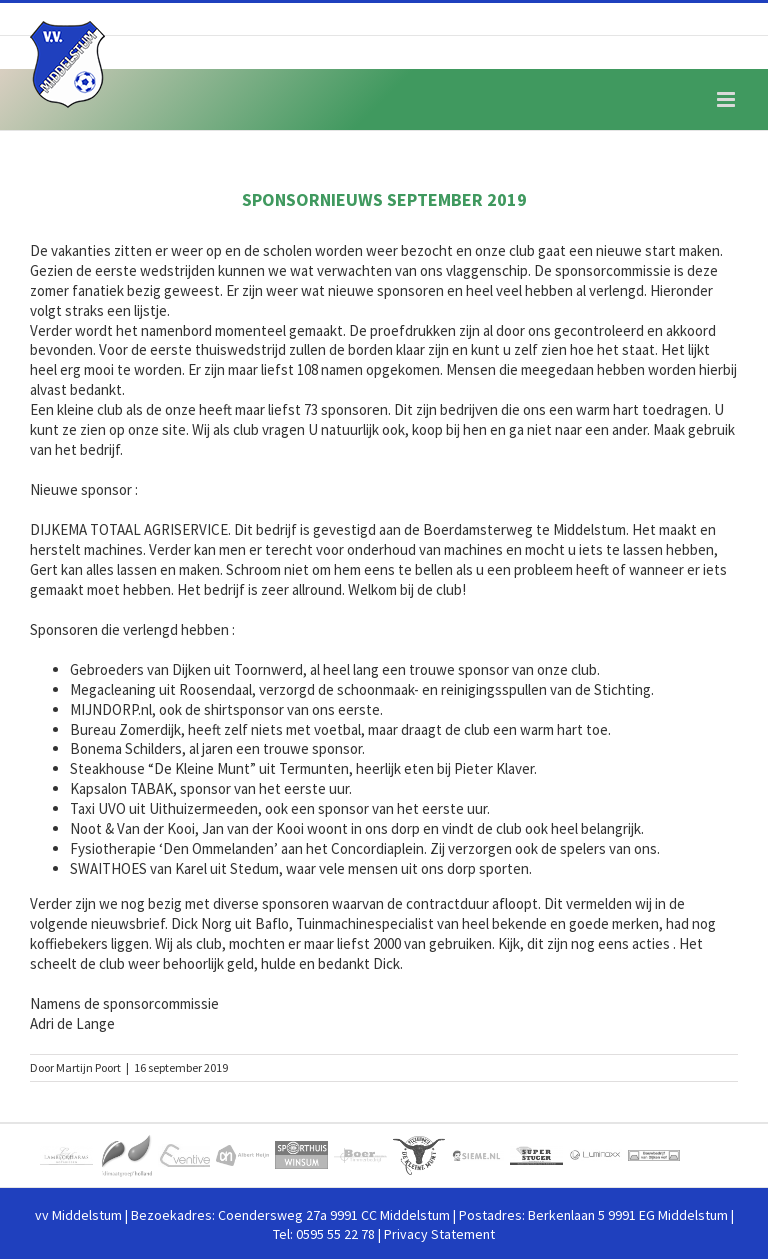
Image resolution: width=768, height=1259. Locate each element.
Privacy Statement (439, 1234)
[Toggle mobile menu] (727, 99)
